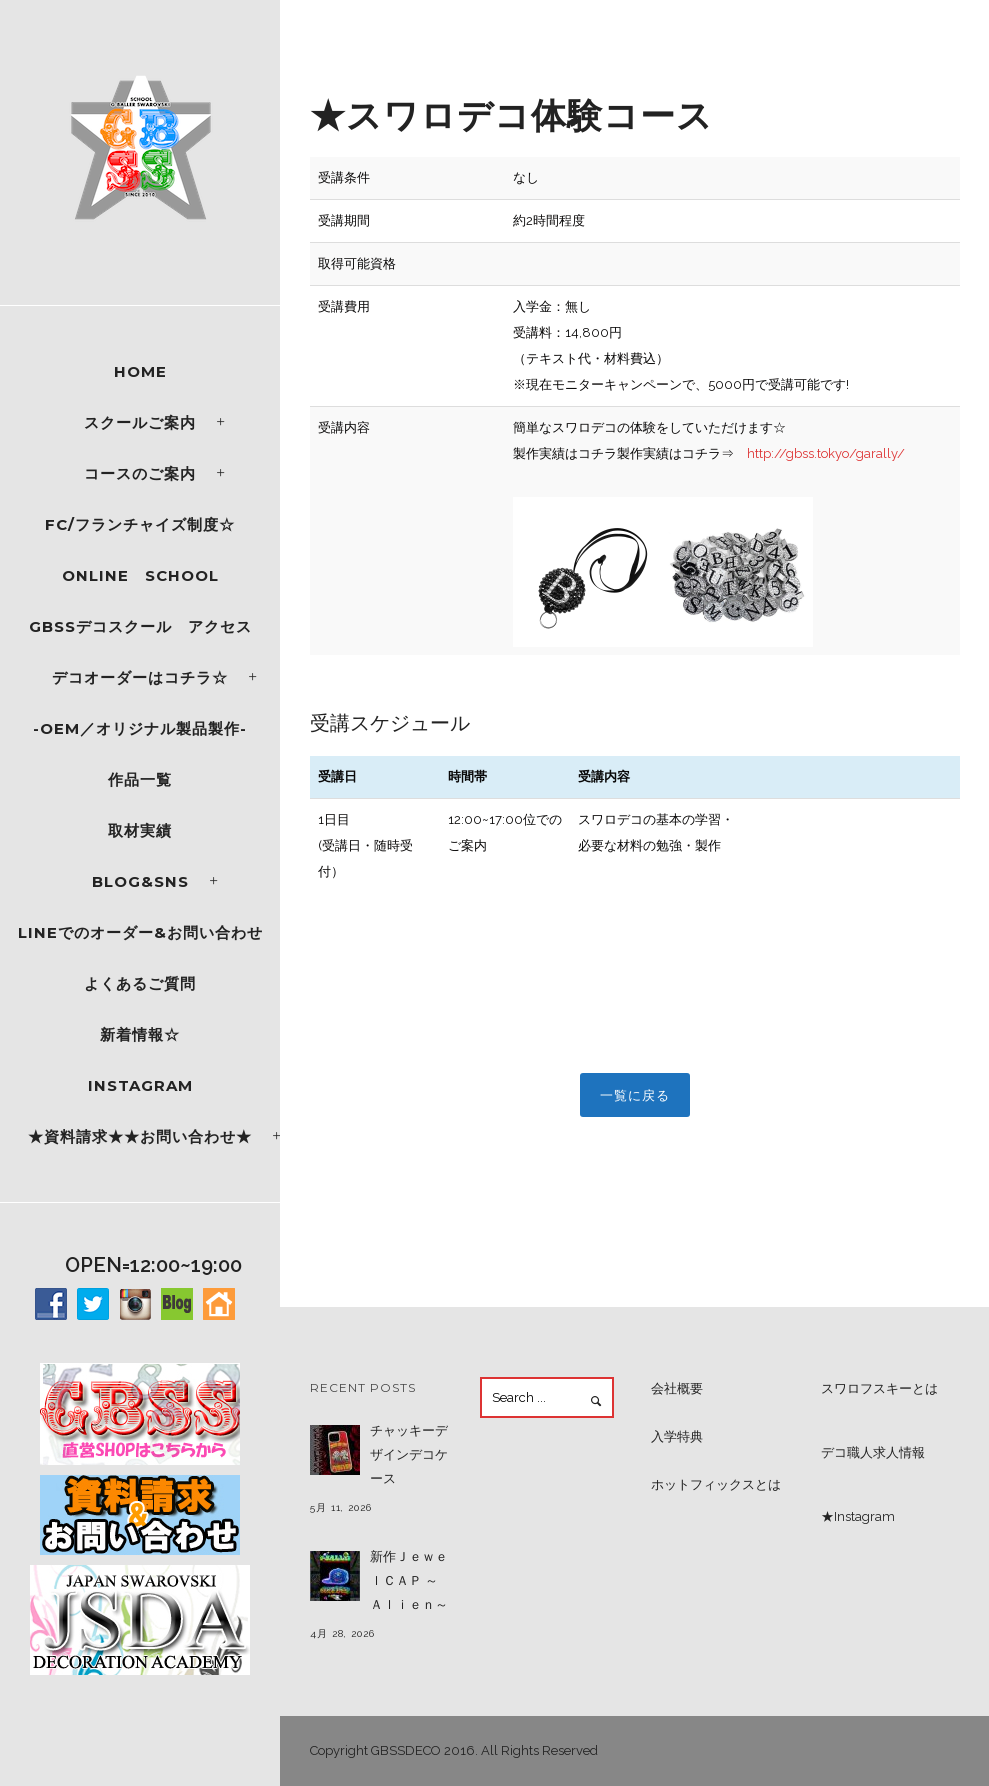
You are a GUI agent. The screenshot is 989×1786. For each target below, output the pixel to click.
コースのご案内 (140, 473)
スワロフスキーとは (879, 1388)
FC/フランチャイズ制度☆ (140, 524)
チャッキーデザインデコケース (409, 1454)
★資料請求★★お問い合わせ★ (140, 1136)
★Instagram (858, 1516)
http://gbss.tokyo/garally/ (826, 453)
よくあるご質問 (140, 983)
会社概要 (677, 1388)
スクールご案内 (140, 422)
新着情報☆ (140, 1034)
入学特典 (677, 1436)
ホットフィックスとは (716, 1484)
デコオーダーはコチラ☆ (140, 677)
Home (140, 371)
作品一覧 (140, 779)
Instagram (140, 1085)
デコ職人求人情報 (873, 1452)
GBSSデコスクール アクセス (140, 626)
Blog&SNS (140, 881)
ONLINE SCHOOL (140, 575)
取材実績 (140, 830)
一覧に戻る (635, 1095)
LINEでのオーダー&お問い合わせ (140, 932)
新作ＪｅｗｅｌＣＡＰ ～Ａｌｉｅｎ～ (409, 1580)
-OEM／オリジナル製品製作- (140, 728)
